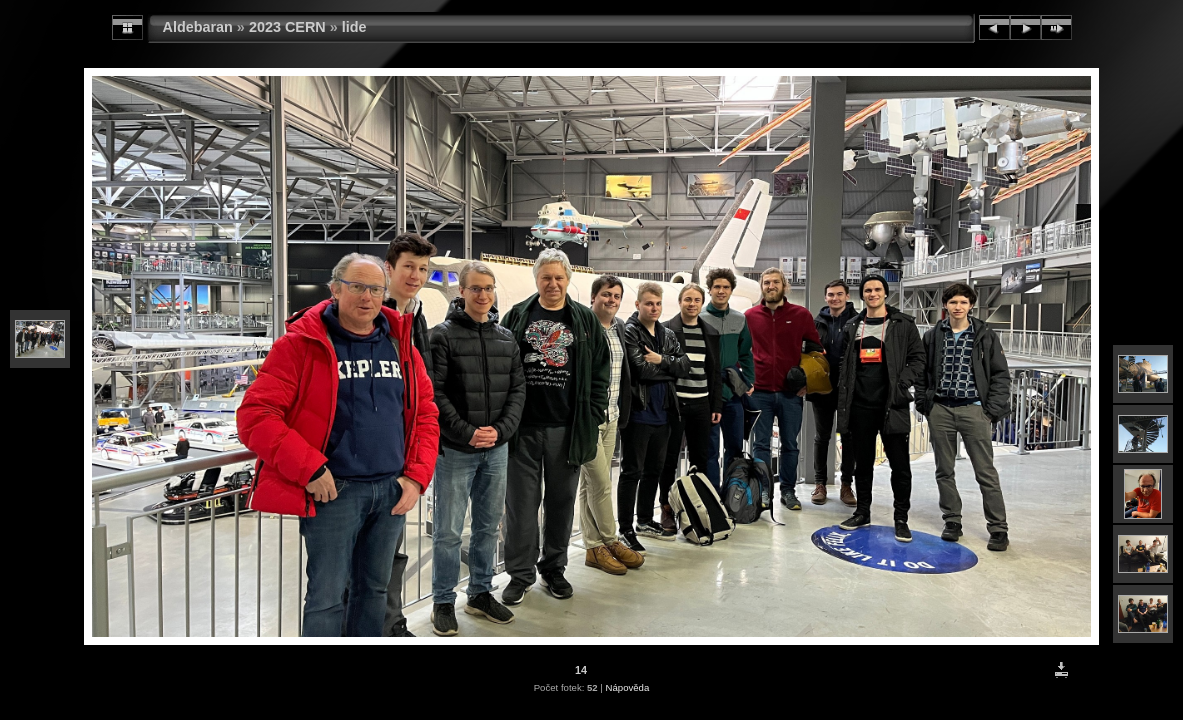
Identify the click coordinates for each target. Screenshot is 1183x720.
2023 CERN (287, 27)
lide (354, 27)
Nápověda (628, 687)
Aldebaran (198, 27)
